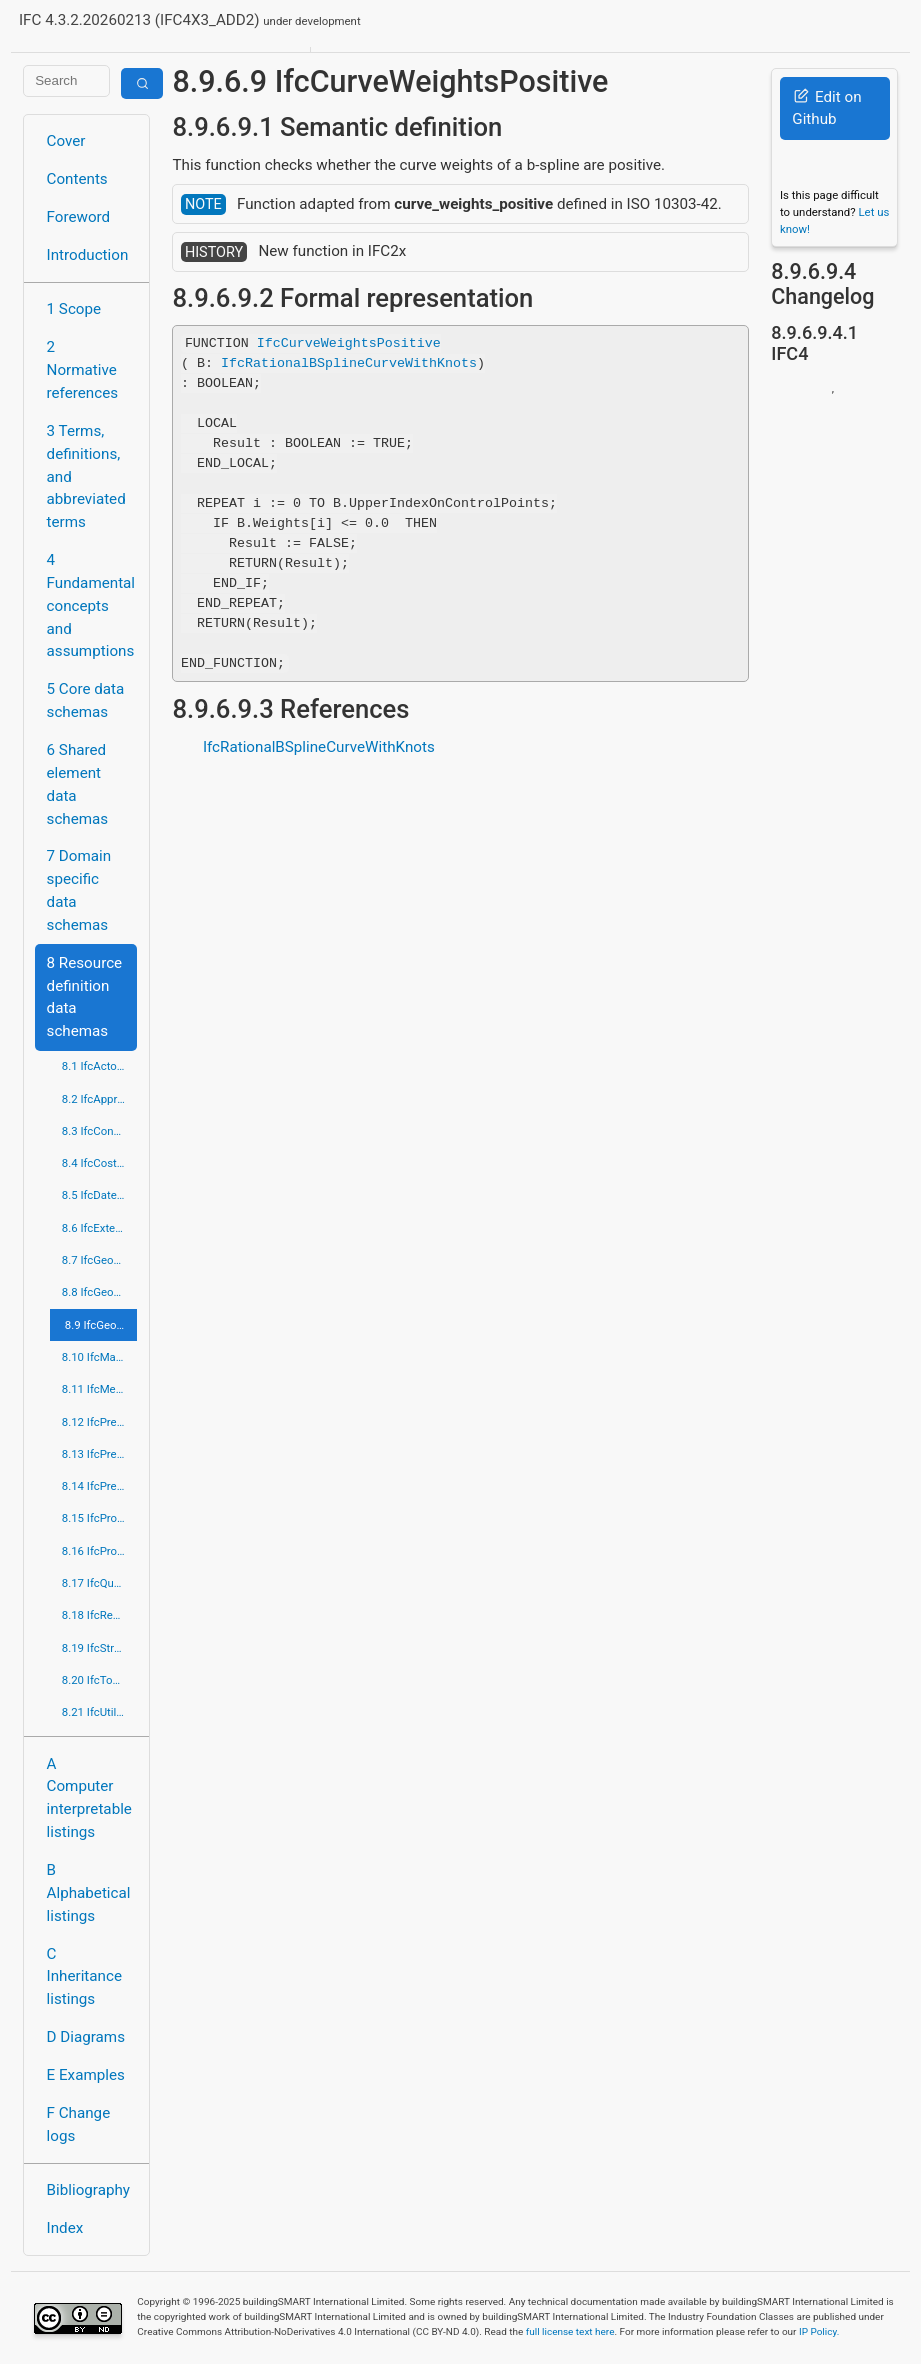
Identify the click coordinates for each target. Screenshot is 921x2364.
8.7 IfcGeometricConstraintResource (100, 1260)
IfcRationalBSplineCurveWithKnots (349, 363)
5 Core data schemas (86, 700)
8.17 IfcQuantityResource (100, 1583)
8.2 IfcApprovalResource (100, 1099)
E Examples (86, 2075)
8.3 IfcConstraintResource (100, 1131)
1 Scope (74, 309)
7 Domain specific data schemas (79, 890)
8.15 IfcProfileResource (100, 1518)
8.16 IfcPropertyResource (100, 1551)
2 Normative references (83, 370)
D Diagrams (86, 2037)
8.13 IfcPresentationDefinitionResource (100, 1454)
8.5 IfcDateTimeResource (100, 1195)
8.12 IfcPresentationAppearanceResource (100, 1422)
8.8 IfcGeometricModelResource (100, 1292)
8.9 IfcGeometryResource (101, 1325)
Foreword (79, 217)
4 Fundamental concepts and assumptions (91, 605)
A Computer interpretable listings (89, 1798)
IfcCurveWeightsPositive (349, 343)
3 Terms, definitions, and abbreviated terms (86, 476)
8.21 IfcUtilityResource (100, 1712)
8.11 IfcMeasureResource (100, 1389)
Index (65, 2228)
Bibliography (88, 2190)
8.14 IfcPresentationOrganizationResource (100, 1486)
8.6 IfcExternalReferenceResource (100, 1228)
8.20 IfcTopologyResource (100, 1680)
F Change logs (79, 2124)
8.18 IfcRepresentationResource (100, 1615)
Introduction (88, 255)
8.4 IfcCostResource (100, 1163)
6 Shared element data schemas (78, 784)
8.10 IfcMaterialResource (100, 1357)
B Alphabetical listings (89, 1893)
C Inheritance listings (84, 1977)
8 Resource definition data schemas (85, 997)
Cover (66, 141)
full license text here (570, 2331)
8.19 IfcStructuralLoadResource (100, 1648)
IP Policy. (819, 2331)
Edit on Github (826, 108)
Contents (77, 179)
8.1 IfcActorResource (100, 1066)
